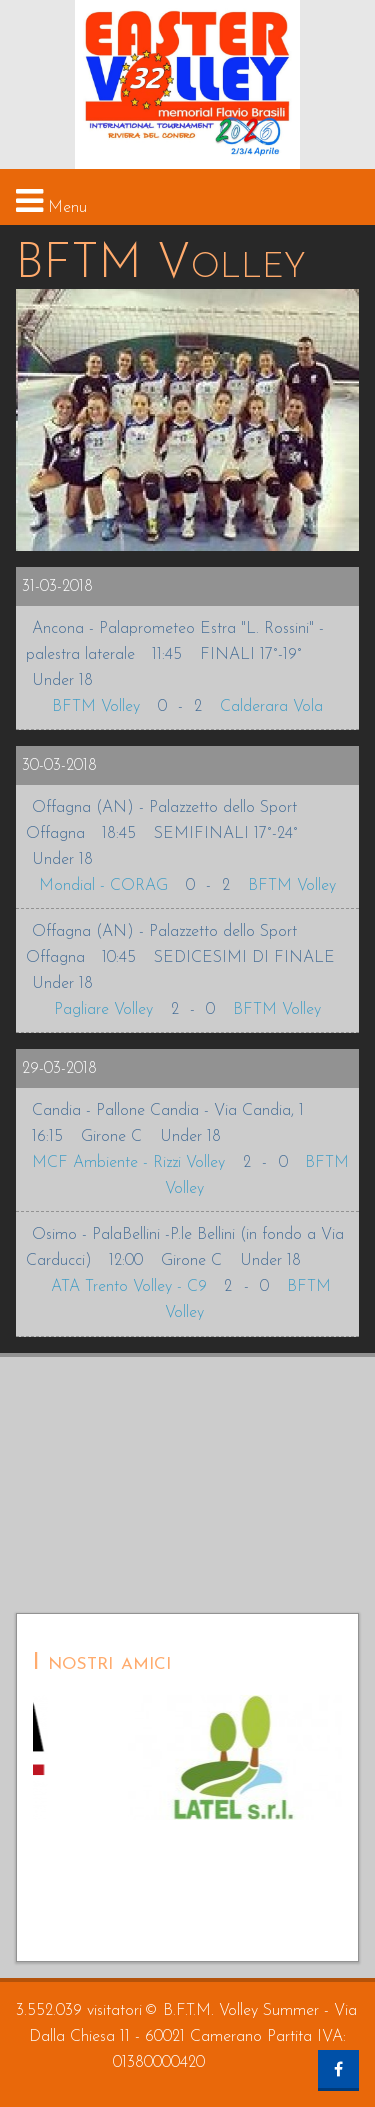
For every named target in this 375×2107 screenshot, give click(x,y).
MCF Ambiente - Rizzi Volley (128, 1163)
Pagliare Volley (103, 1010)
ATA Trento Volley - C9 (129, 1287)
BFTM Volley (96, 707)
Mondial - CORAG (103, 886)
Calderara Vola (271, 707)
